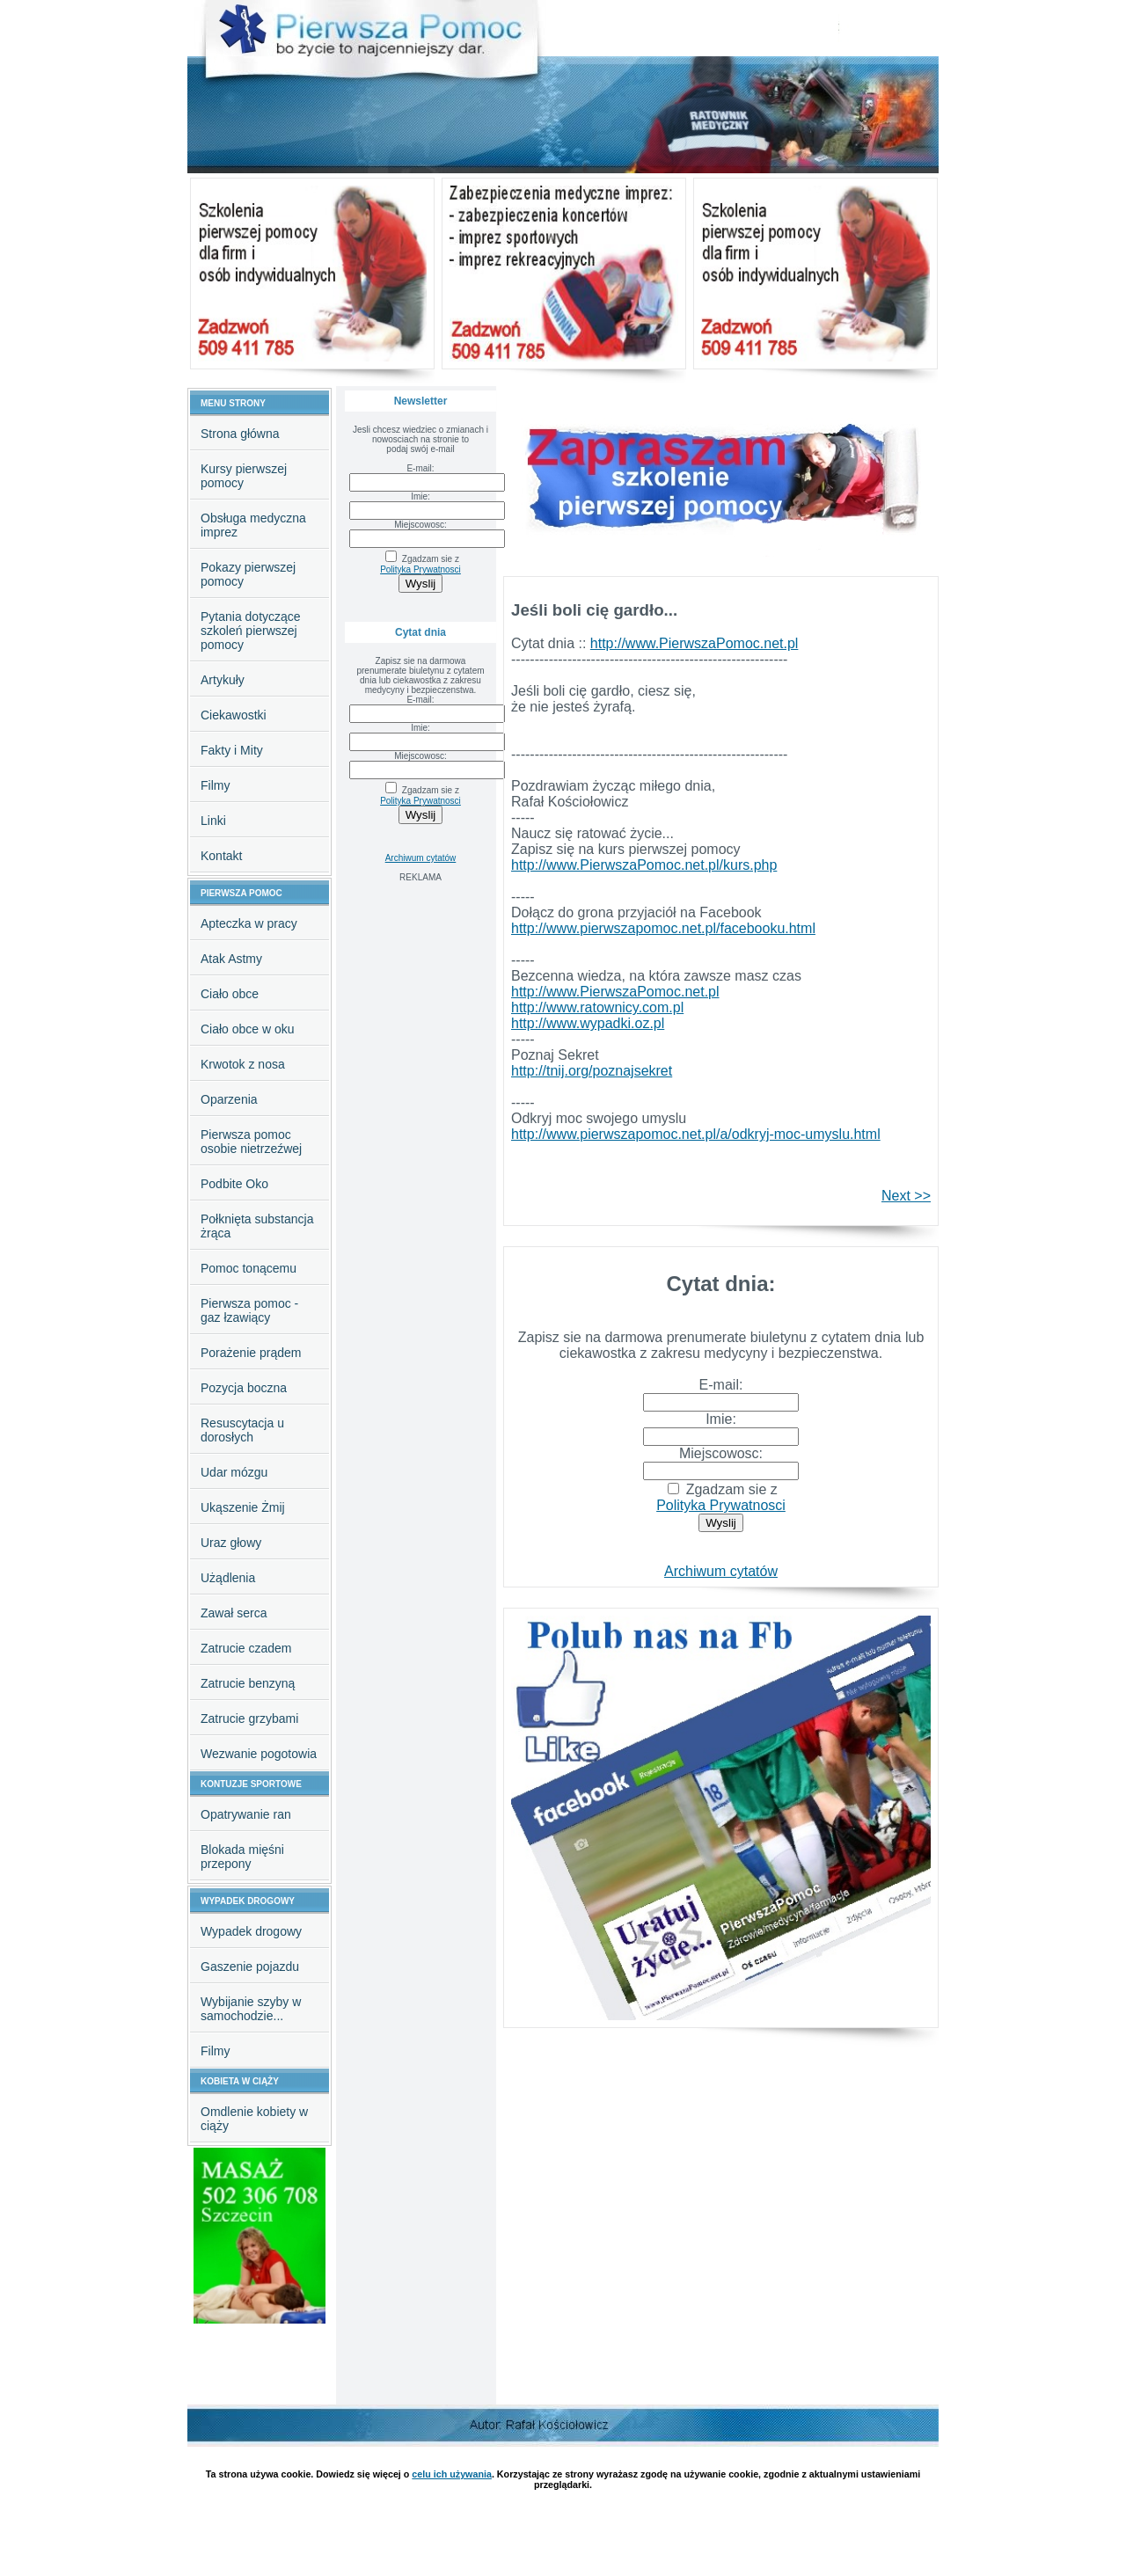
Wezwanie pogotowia (259, 1754)
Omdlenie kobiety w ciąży (254, 2119)
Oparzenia (229, 1099)
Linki (213, 821)
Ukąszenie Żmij (243, 1507)
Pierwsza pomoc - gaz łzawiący (249, 1310)
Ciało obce (230, 994)
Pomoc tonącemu (248, 1268)
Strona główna (240, 434)
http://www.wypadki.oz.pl (587, 1023)
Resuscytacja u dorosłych (242, 1430)
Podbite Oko (234, 1184)
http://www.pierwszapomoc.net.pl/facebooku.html (663, 928)
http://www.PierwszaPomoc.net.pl (694, 643)
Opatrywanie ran (246, 1814)
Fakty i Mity (232, 750)
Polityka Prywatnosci (420, 569)
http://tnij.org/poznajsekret (591, 1070)
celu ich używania (452, 2474)
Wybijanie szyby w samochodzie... (251, 2009)
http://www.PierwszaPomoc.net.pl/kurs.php (644, 864)
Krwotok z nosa (243, 1064)
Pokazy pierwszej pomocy (248, 574)
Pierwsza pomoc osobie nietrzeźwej (251, 1141)
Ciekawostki (234, 715)
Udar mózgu (234, 1472)
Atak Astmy (231, 959)
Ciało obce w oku (248, 1029)
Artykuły (223, 680)
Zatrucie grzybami (249, 1718)
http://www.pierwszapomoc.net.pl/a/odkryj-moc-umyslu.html (696, 1134)
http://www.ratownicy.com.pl (597, 1007)
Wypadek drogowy (251, 1931)
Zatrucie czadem (246, 1648)
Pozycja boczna (244, 1388)
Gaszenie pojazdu (250, 1966)
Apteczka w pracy (249, 923)
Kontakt (221, 856)
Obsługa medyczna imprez (253, 525)
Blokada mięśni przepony (242, 1857)
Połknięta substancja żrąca (257, 1226)
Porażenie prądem (251, 1353)
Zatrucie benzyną (248, 1683)
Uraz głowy (231, 1543)
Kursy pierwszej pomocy (244, 476)
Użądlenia (228, 1578)
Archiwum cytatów (421, 858)
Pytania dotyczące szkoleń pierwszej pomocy (251, 630)
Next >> (906, 1195)
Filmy (215, 785)
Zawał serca (234, 1613)
